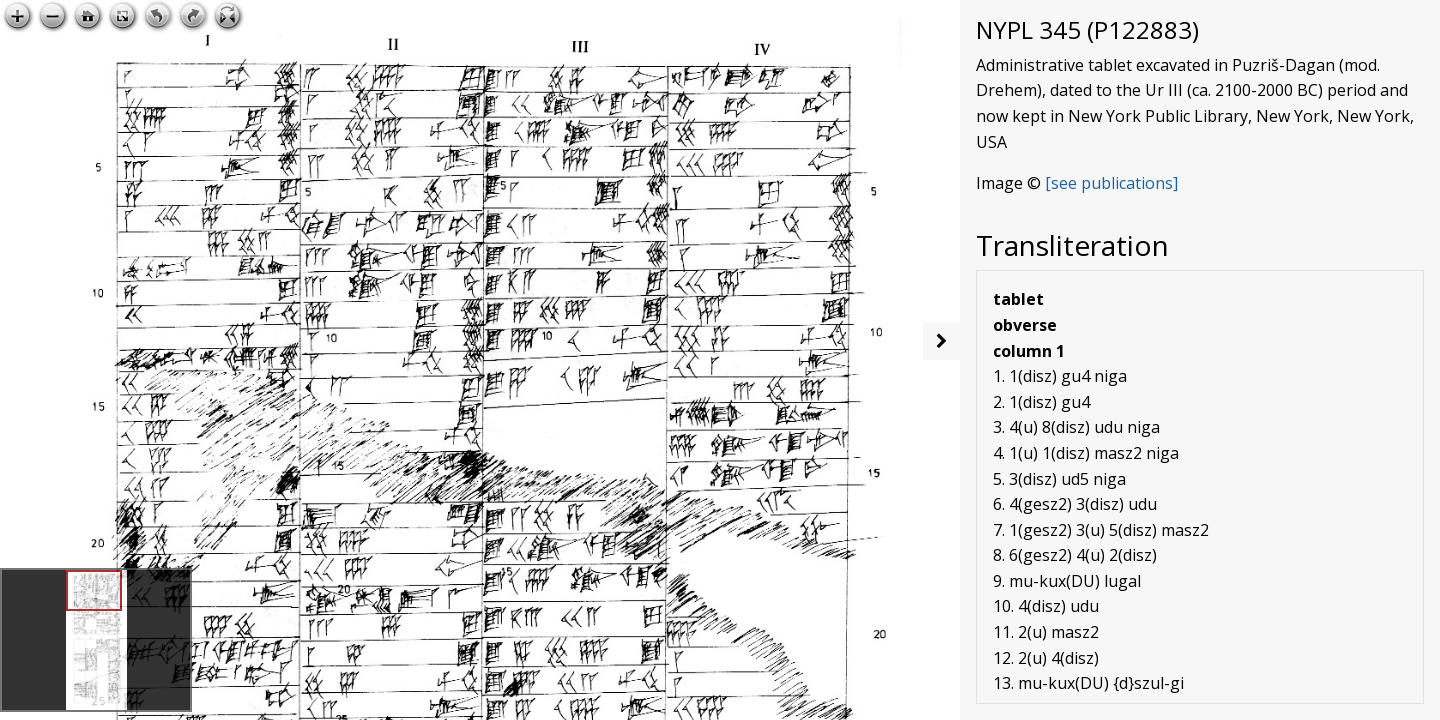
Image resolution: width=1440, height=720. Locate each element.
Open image (888, 16)
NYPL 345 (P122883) (1087, 29)
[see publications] (1111, 183)
